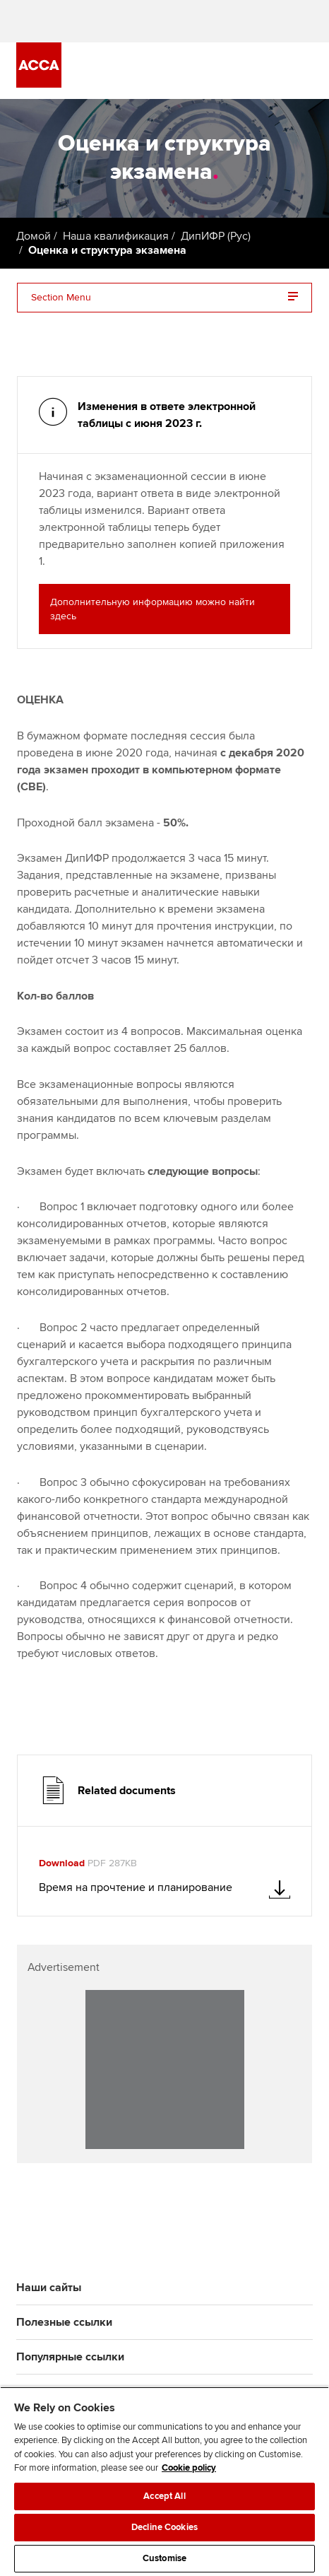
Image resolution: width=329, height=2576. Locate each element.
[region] (164, 2481)
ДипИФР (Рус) (216, 236)
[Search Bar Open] (265, 71)
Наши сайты (48, 2288)
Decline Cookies (164, 2527)
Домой (33, 236)
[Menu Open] (304, 71)
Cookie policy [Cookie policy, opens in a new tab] (189, 2467)
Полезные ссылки (64, 2322)
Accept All (164, 2496)
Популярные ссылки (70, 2357)
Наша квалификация (116, 236)
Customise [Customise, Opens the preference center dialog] (164, 2558)
